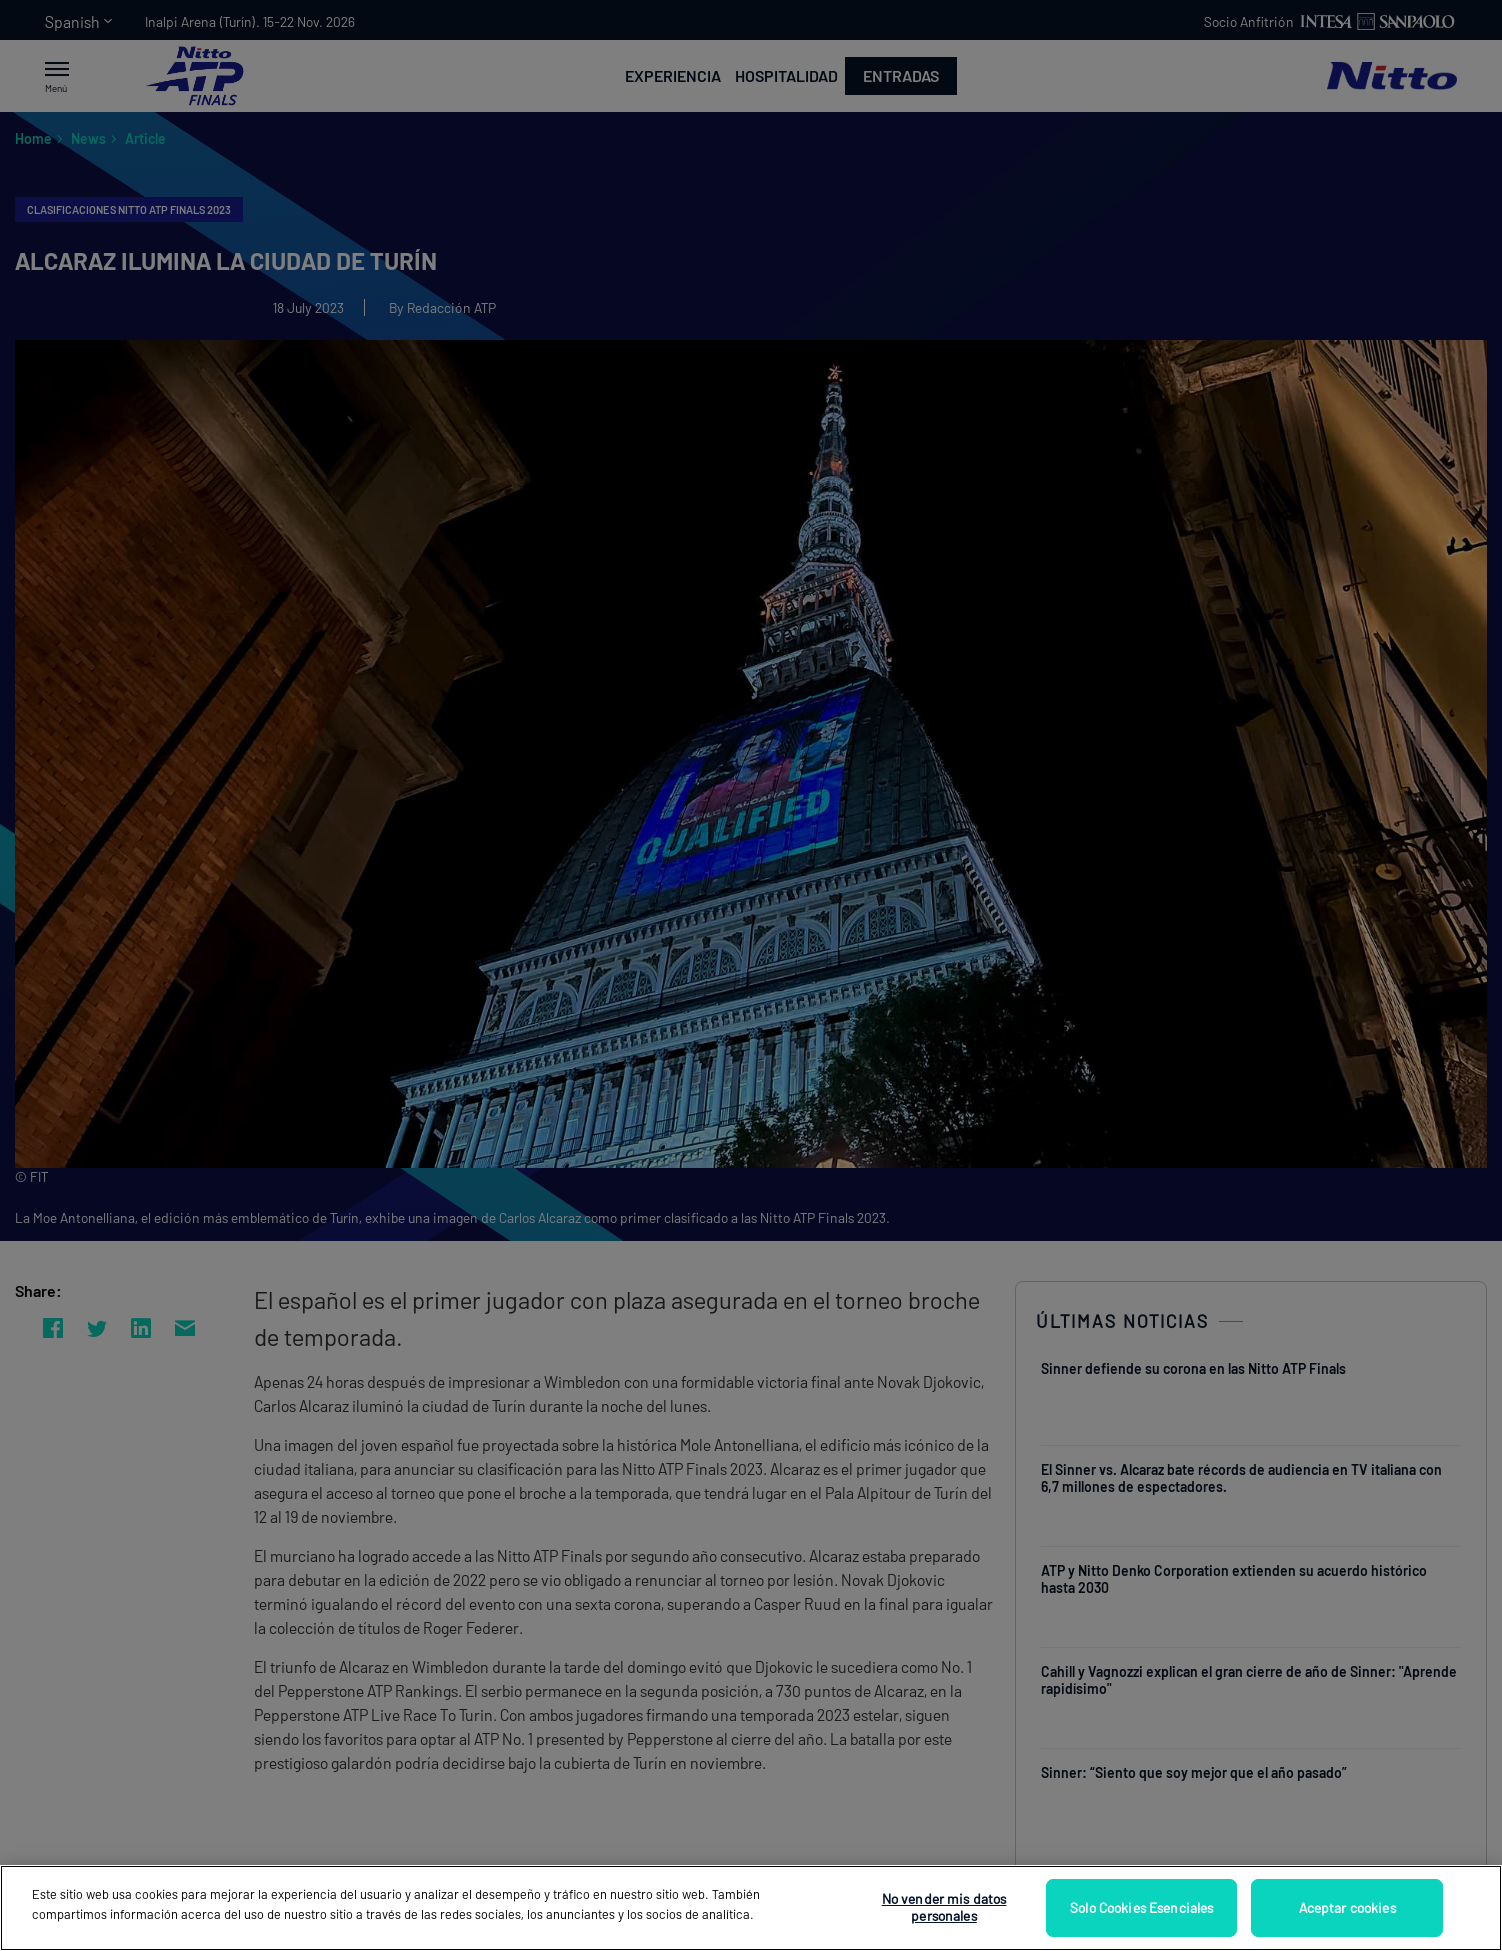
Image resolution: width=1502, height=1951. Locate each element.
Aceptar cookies (1347, 1907)
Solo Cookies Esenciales (1141, 1907)
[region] (751, 1908)
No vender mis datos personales (944, 1907)
